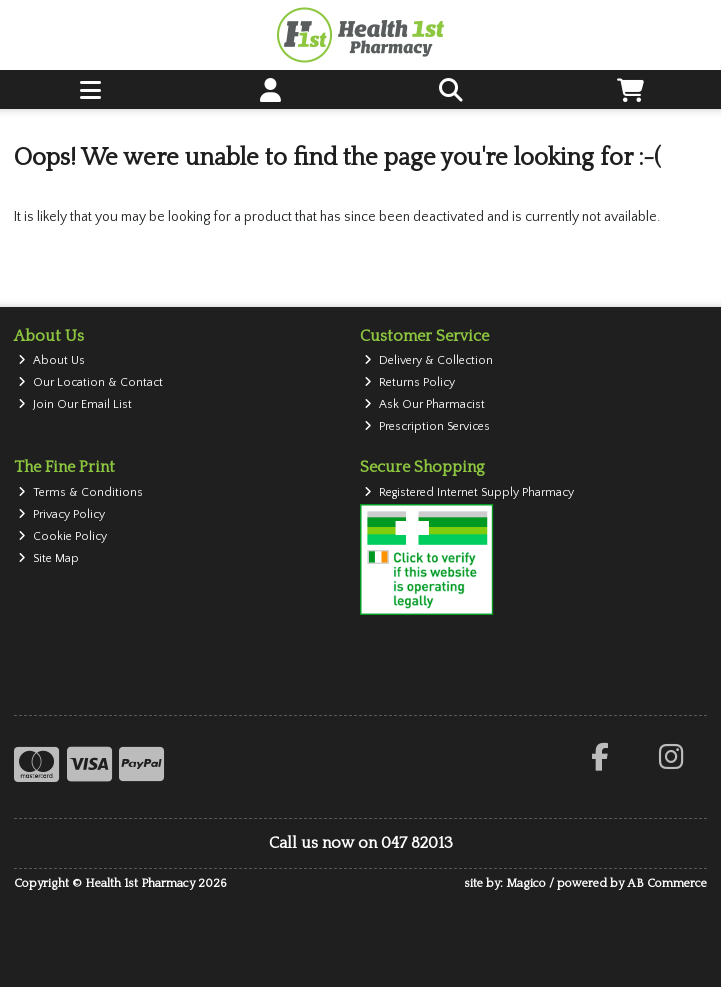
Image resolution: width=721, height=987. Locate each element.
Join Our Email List (75, 404)
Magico (526, 883)
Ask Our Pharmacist (424, 404)
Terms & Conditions (80, 492)
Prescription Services (427, 426)
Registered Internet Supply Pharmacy (469, 492)
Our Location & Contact (90, 382)
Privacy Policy (61, 514)
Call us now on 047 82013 (361, 843)
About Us (51, 360)
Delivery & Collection (428, 360)
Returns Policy (409, 382)
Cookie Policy (62, 536)
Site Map (48, 558)
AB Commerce (667, 883)
